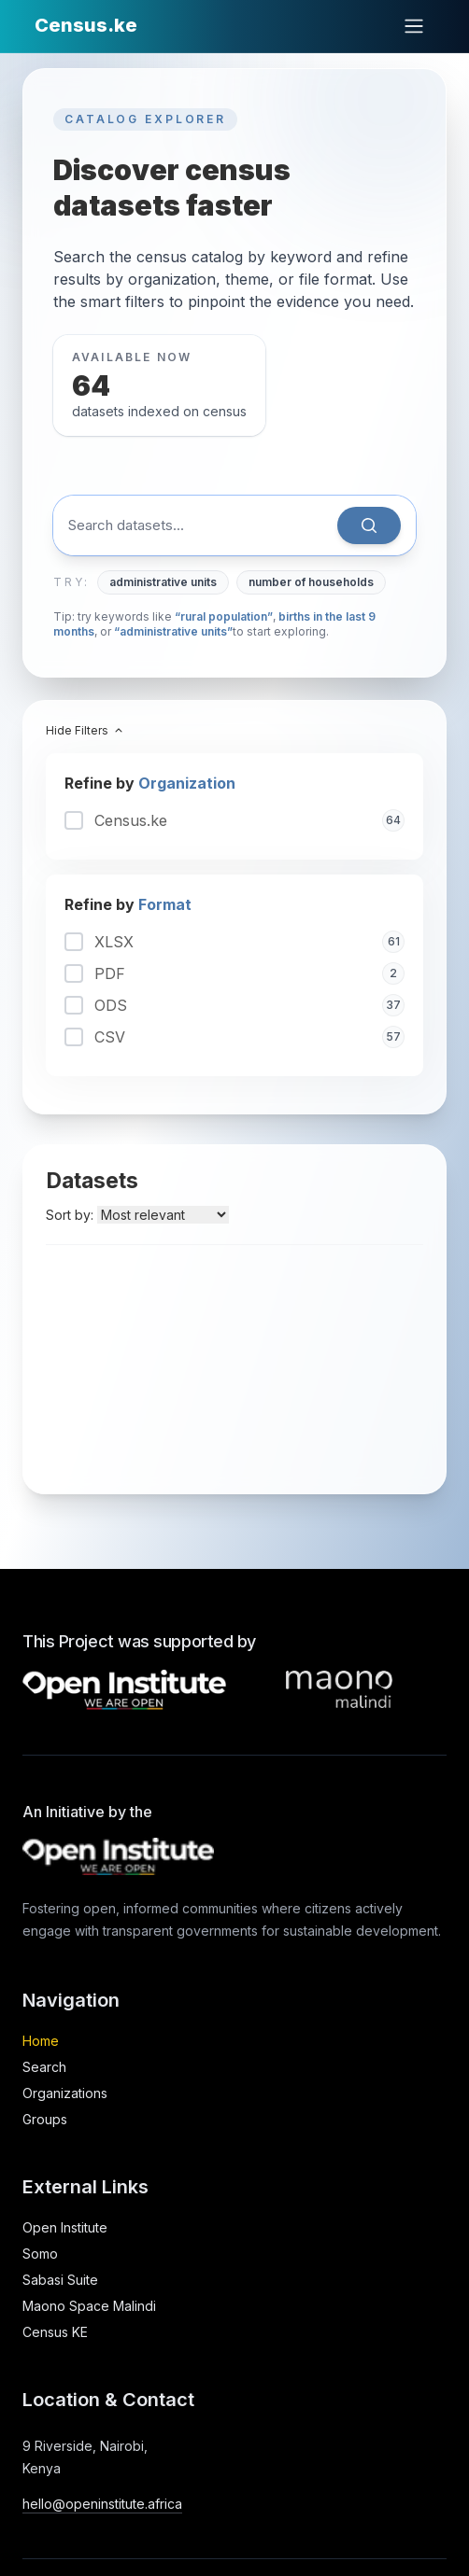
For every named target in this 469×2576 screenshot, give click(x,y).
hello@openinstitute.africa (102, 2504)
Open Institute (64, 2227)
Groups (44, 2119)
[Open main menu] (413, 26)
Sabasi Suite (60, 2280)
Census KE (55, 2332)
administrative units (163, 582)
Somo (40, 2253)
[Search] (369, 525)
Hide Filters (85, 730)
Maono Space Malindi (89, 2306)
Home (40, 2041)
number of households (311, 582)
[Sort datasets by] (163, 1215)
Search (44, 2067)
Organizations (64, 2093)
